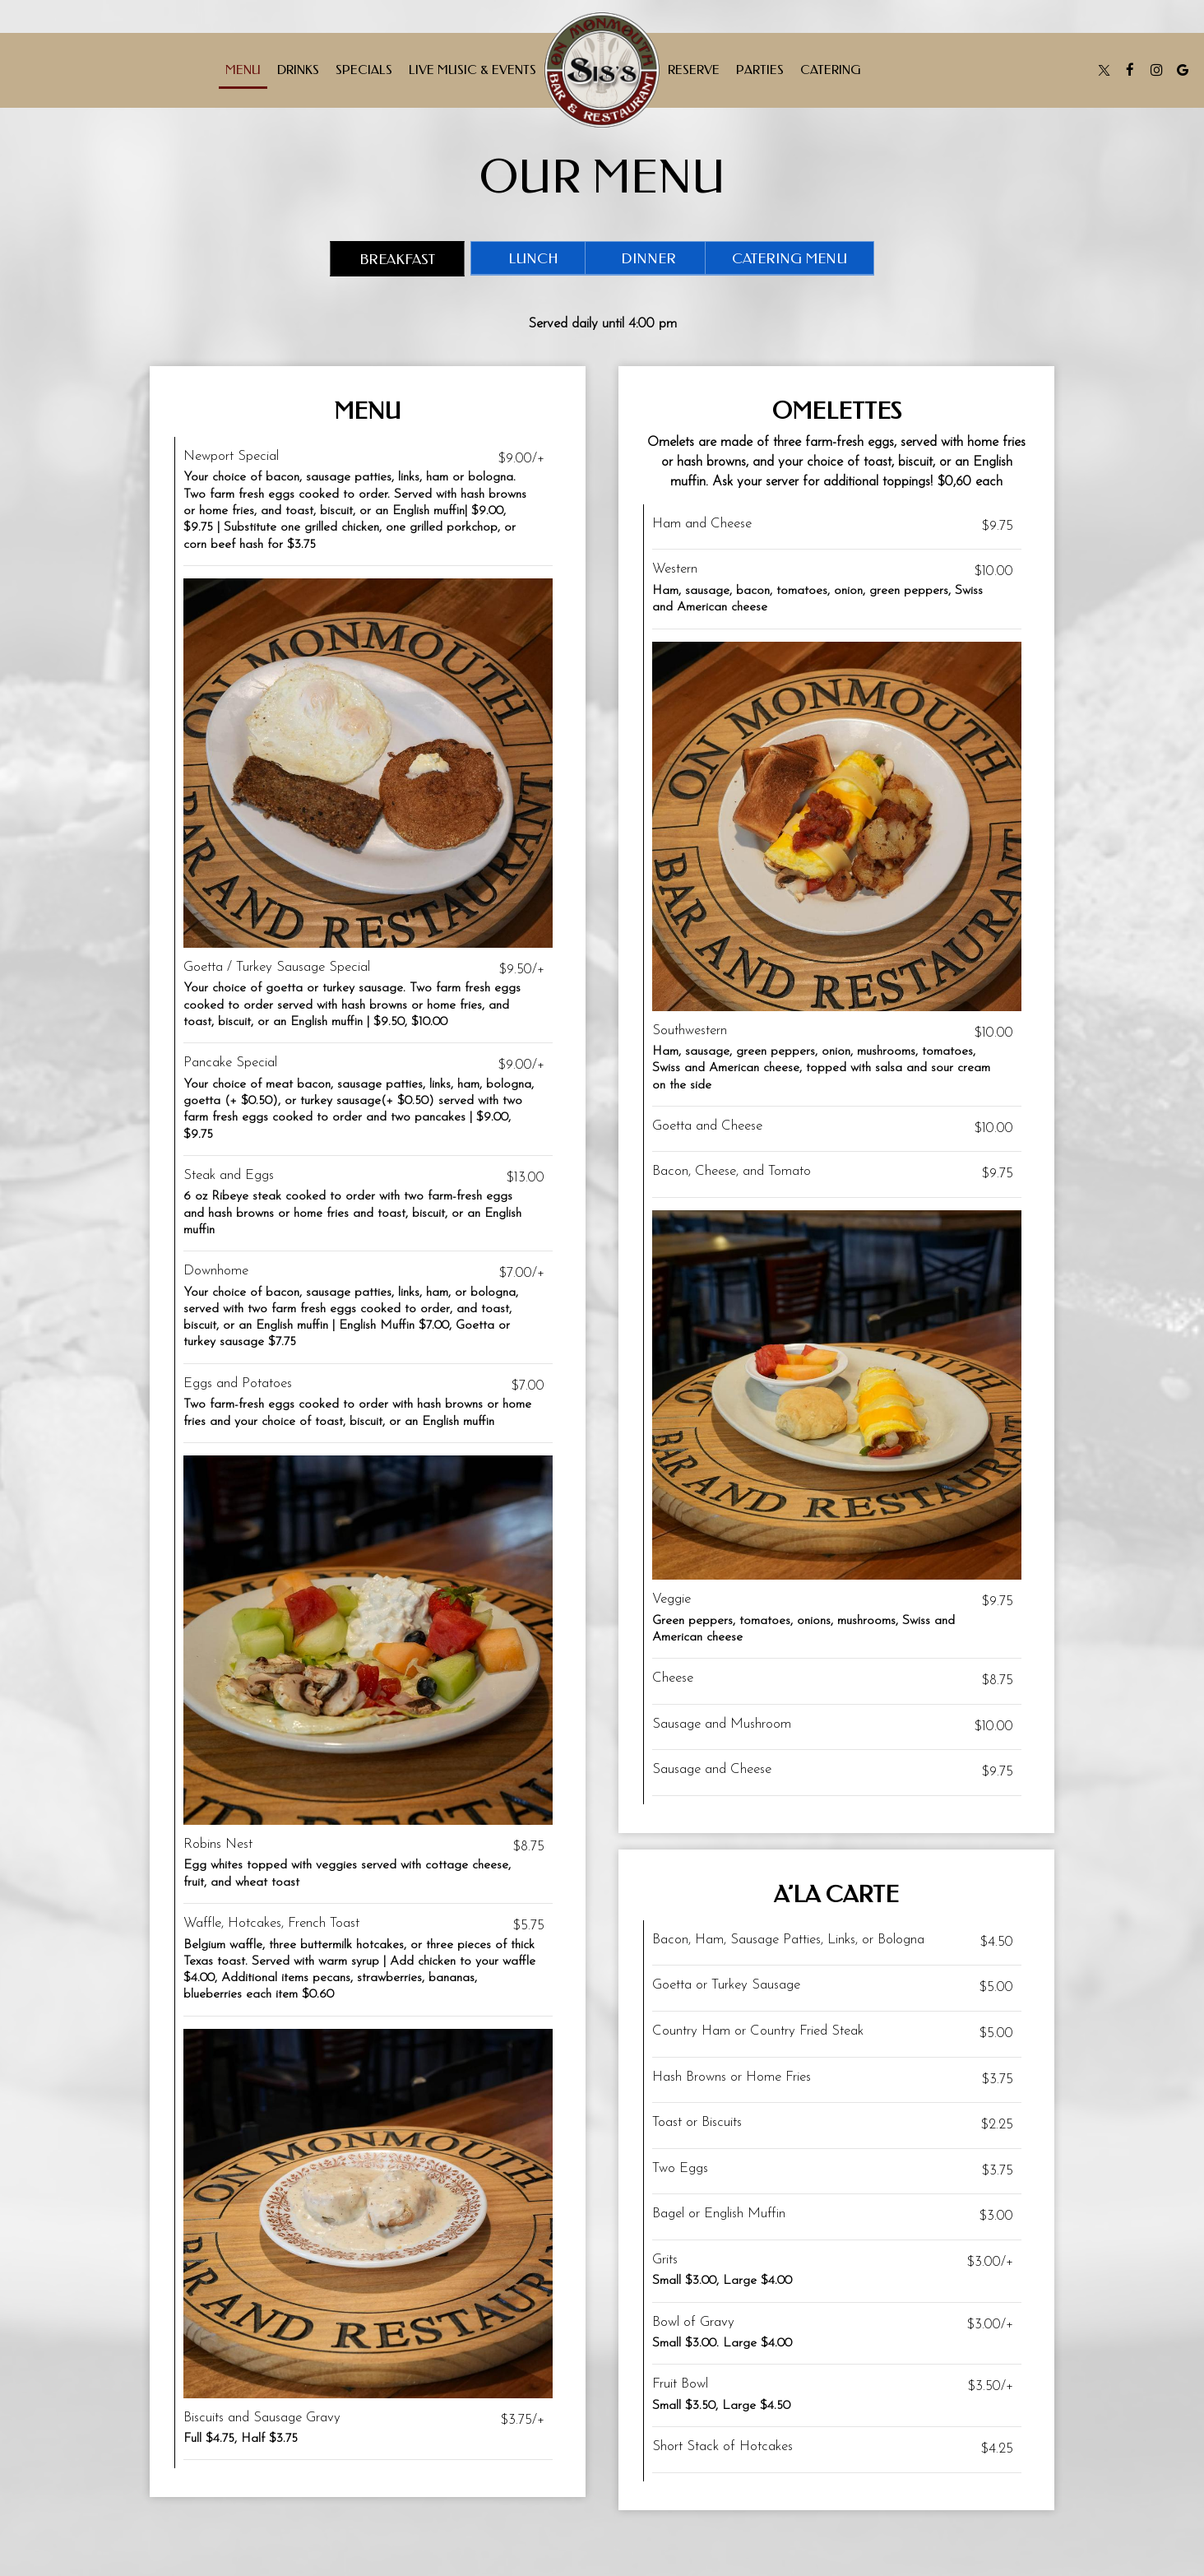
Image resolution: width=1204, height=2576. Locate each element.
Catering (830, 70)
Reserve (694, 70)
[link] (602, 70)
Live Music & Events (472, 70)
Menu (243, 70)
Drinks (298, 70)
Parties (760, 70)
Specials (364, 70)
